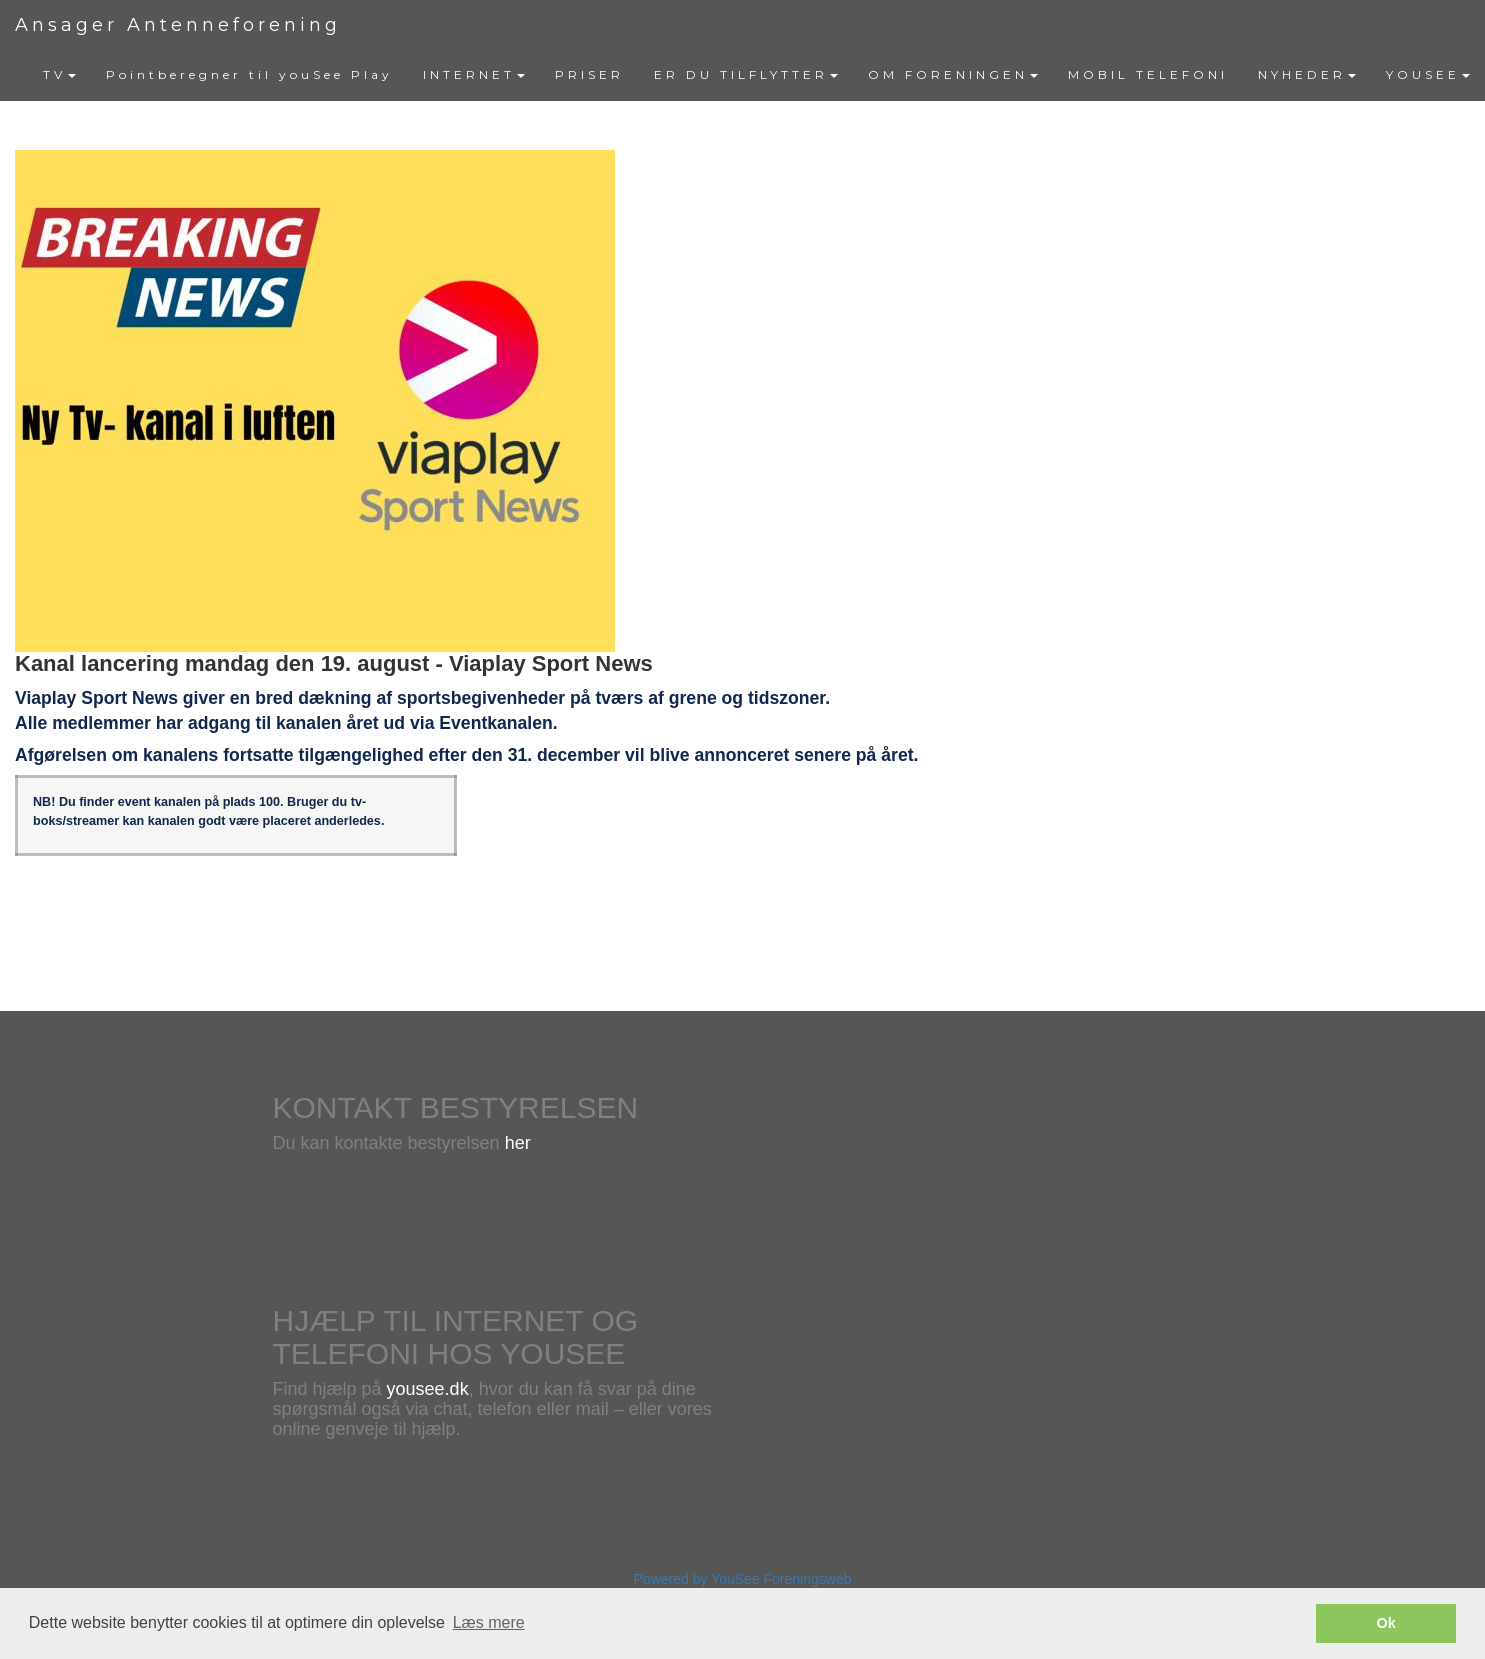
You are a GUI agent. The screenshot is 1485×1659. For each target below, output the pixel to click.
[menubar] (756, 75)
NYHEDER (1307, 74)
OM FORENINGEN (953, 74)
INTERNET (474, 74)
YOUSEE (1428, 74)
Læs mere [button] (489, 1622)
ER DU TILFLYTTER (746, 74)
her (518, 1143)
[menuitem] (59, 75)
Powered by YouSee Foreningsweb (743, 1579)
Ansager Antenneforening (178, 25)
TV (59, 74)
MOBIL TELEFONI (1148, 74)
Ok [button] (1386, 1623)
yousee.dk (428, 1389)
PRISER (589, 74)
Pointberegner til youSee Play (249, 74)
